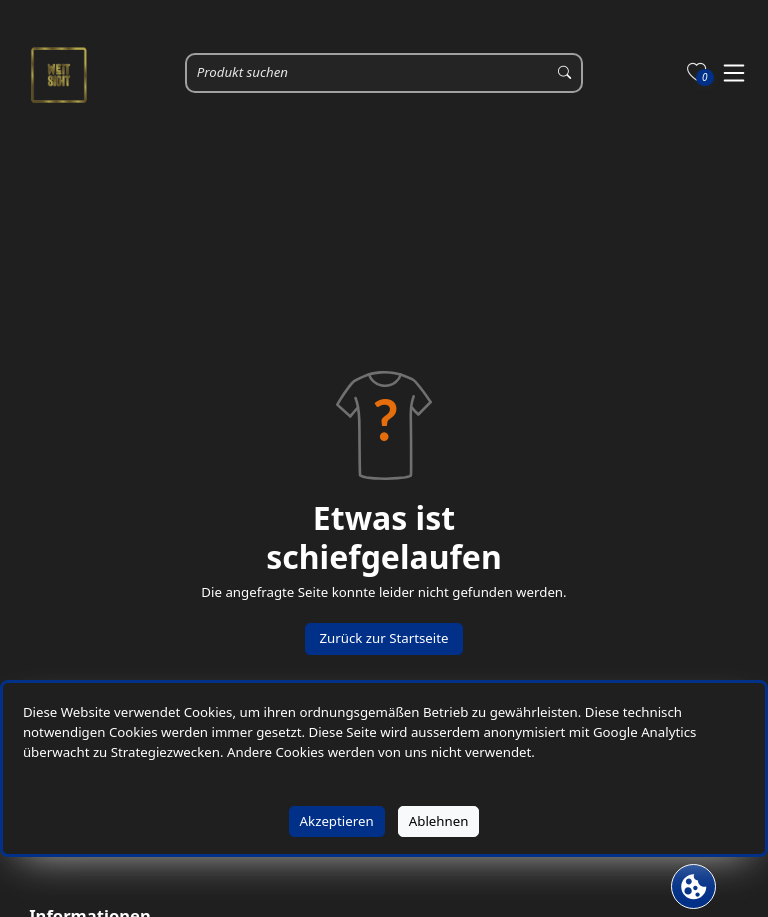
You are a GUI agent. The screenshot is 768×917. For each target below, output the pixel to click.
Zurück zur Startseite (383, 638)
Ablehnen (439, 821)
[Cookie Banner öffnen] (693, 886)
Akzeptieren (337, 821)
